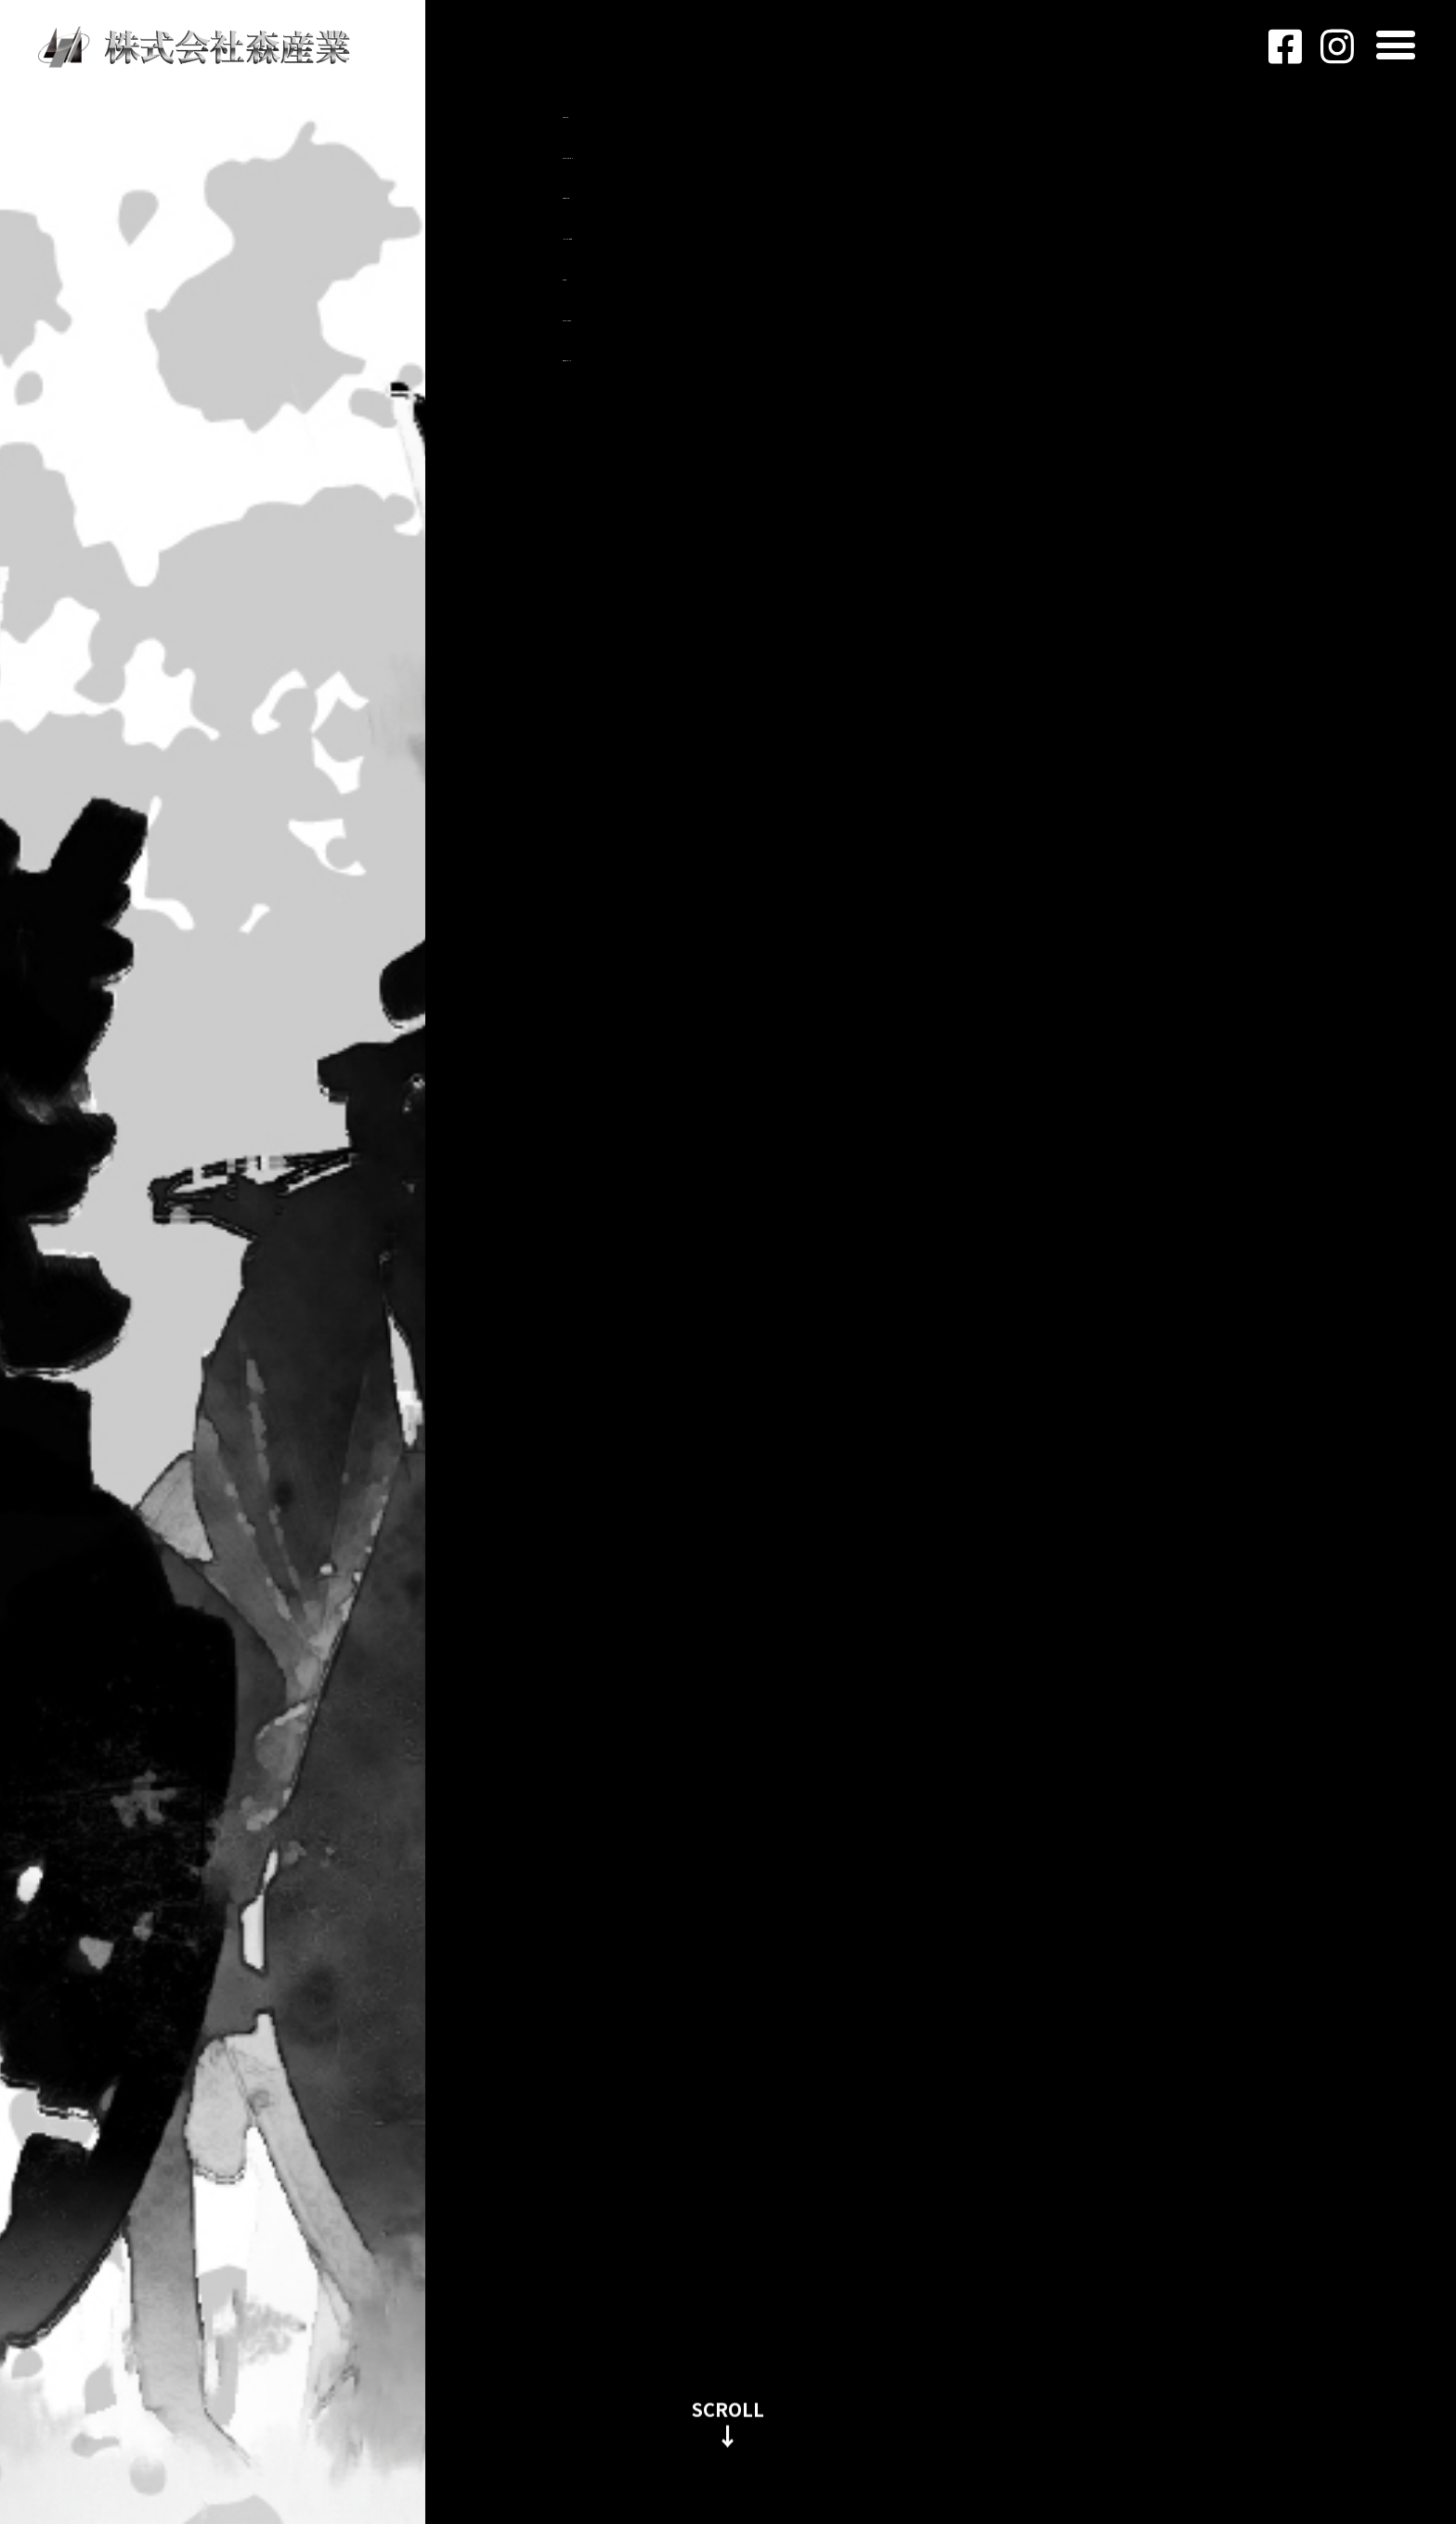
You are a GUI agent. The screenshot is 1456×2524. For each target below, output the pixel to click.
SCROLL (728, 2405)
